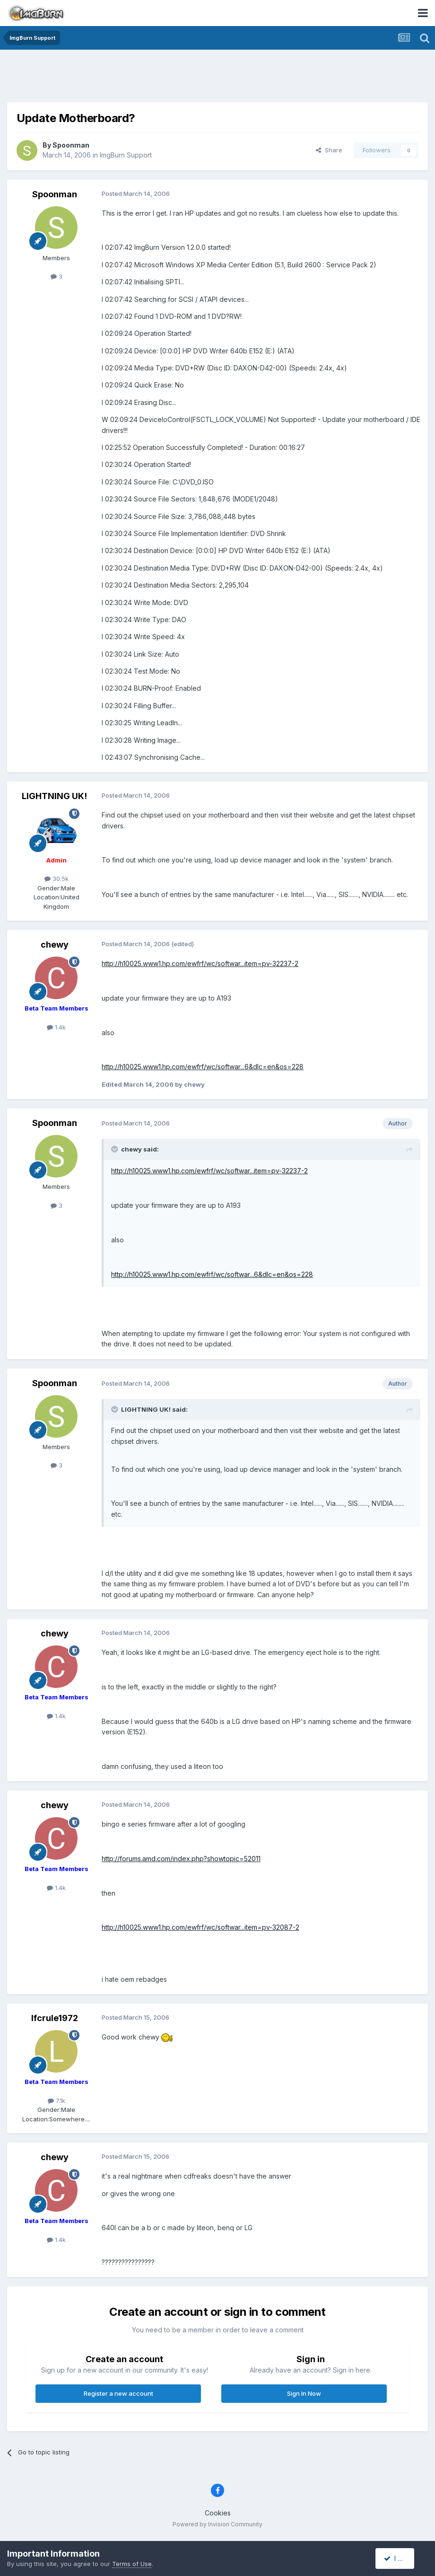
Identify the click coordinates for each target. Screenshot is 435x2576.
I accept (400, 2558)
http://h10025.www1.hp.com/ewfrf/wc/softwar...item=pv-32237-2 (200, 963)
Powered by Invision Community (217, 2524)
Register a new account (118, 2393)
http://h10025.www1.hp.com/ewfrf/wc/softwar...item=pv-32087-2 (200, 1927)
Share (329, 150)
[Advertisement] (217, 78)
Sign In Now (304, 2393)
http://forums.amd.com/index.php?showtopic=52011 (181, 1859)
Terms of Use (132, 2563)
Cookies (218, 2513)
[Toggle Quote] (115, 1149)
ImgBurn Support (126, 155)
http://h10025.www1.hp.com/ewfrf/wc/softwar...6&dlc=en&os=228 (203, 1067)
